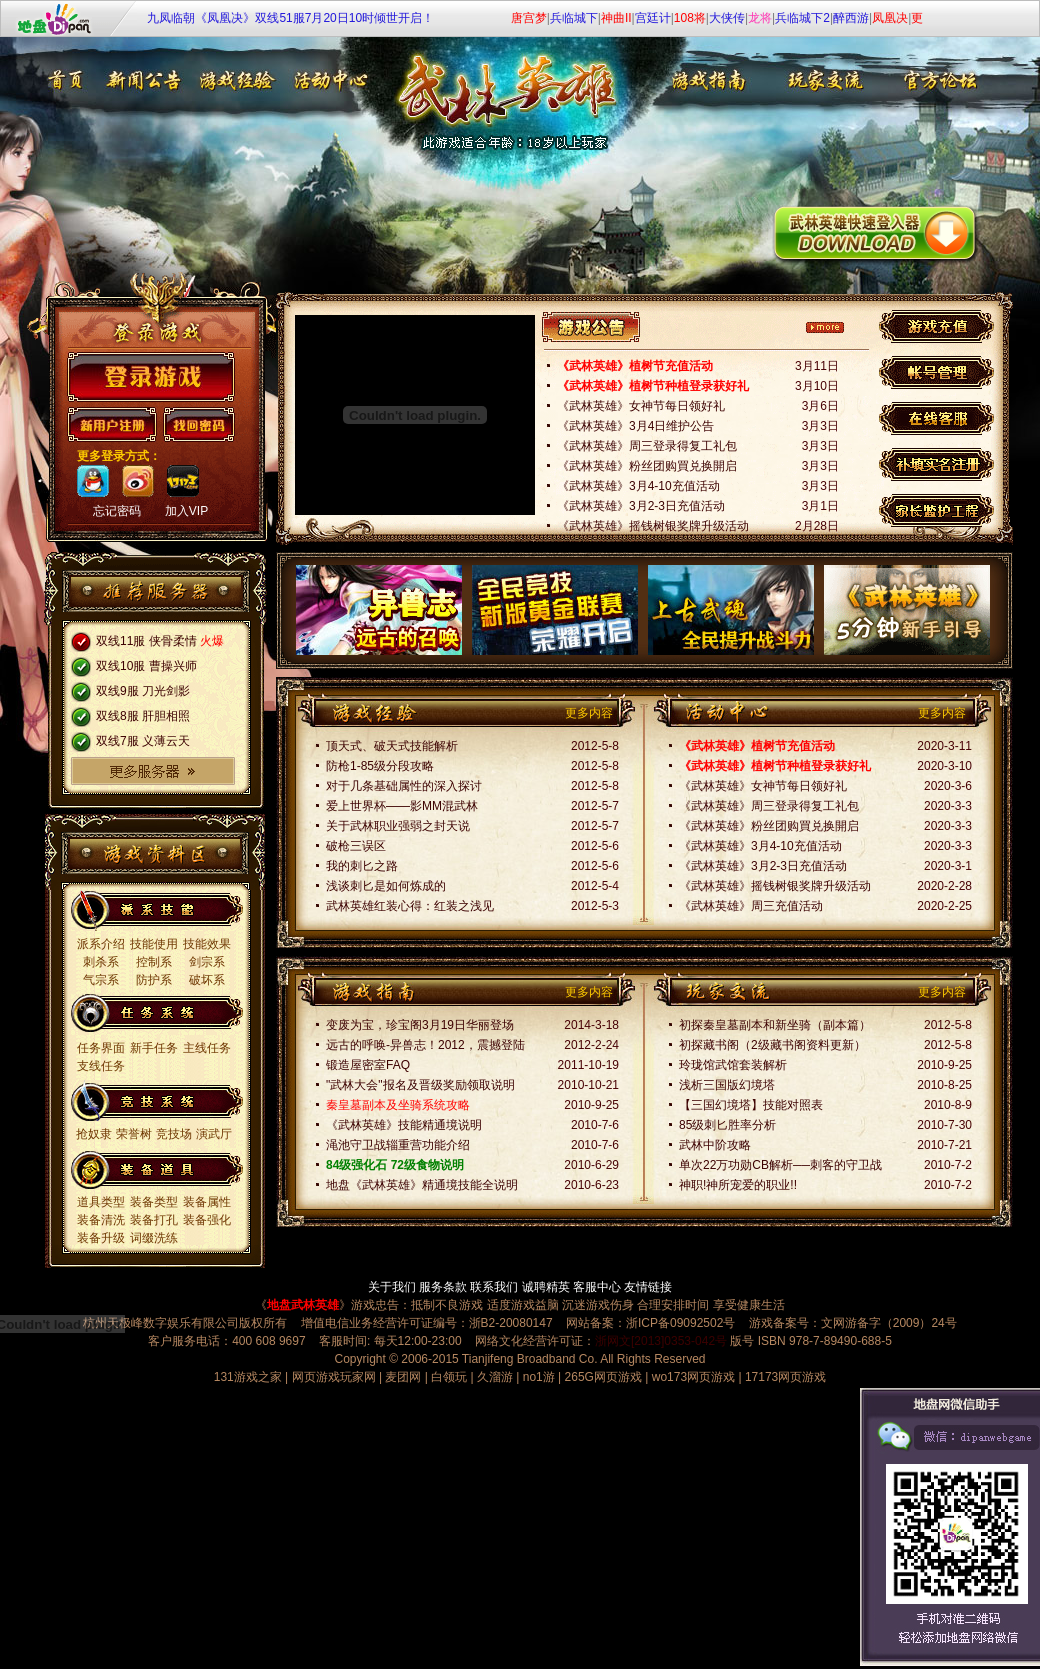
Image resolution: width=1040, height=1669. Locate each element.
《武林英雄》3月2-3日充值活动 (641, 506)
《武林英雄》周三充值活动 (751, 906)
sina (138, 481)
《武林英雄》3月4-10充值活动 (638, 486)
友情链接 (648, 1287)
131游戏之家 (248, 1377)
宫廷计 (653, 18)
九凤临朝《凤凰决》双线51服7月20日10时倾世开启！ (290, 18)
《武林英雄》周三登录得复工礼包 (647, 446)
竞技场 (174, 1134)
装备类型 (154, 1202)
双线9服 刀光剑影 (143, 691)
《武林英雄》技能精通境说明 (404, 1125)
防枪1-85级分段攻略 (380, 766)
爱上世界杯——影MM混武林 (402, 806)
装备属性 (207, 1202)
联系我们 (494, 1287)
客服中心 (597, 1287)
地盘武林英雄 (303, 1305)
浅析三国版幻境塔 (727, 1085)
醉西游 (851, 18)
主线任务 (207, 1048)
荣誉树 (134, 1134)
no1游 (539, 1377)
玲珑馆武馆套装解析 (733, 1065)
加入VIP (186, 511)
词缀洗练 (154, 1238)
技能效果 (207, 944)
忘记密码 (117, 511)
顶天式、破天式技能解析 (392, 746)
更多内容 (589, 713)
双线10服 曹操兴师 (146, 666)
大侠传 (727, 18)
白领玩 (449, 1377)
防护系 (154, 980)
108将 (690, 18)
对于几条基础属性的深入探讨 (404, 786)
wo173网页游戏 (693, 1377)
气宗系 (101, 980)
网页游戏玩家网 (334, 1377)
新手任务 (154, 1048)
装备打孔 (154, 1220)
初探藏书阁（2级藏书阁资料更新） (772, 1045)
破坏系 (207, 980)
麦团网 (403, 1377)
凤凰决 (890, 18)
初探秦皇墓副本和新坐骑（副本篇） (775, 1025)
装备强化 (207, 1220)
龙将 (760, 18)
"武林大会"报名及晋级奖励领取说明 (420, 1085)
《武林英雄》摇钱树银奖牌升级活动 (653, 526)
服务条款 (443, 1287)
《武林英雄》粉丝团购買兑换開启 (647, 466)
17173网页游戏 (785, 1377)
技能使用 (154, 944)
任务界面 (101, 1048)
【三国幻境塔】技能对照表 (751, 1105)
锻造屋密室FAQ (368, 1065)
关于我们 (392, 1287)
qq (93, 481)
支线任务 (101, 1066)
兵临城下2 (802, 18)
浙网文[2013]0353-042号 (661, 1341)
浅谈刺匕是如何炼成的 (386, 886)
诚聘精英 (546, 1287)
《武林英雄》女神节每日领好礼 (641, 406)
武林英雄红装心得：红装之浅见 (410, 906)
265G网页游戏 (603, 1377)
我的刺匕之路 (362, 866)
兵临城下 (574, 18)
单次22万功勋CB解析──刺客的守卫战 (780, 1165)
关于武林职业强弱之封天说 (398, 826)
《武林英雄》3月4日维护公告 (635, 426)
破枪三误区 (356, 846)
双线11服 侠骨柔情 (146, 641)
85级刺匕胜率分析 (727, 1125)
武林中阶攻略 (715, 1145)
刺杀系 (101, 962)
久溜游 (495, 1377)
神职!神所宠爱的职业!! (738, 1185)
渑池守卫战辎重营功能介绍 (398, 1145)
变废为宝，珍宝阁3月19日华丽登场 (420, 1025)
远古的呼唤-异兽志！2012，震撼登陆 (425, 1045)
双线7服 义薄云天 (143, 741)
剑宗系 (207, 962)
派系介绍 (101, 944)
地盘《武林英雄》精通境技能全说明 (422, 1185)
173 (183, 481)
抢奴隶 (94, 1134)
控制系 (154, 962)
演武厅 (214, 1134)
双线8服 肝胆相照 (143, 716)
